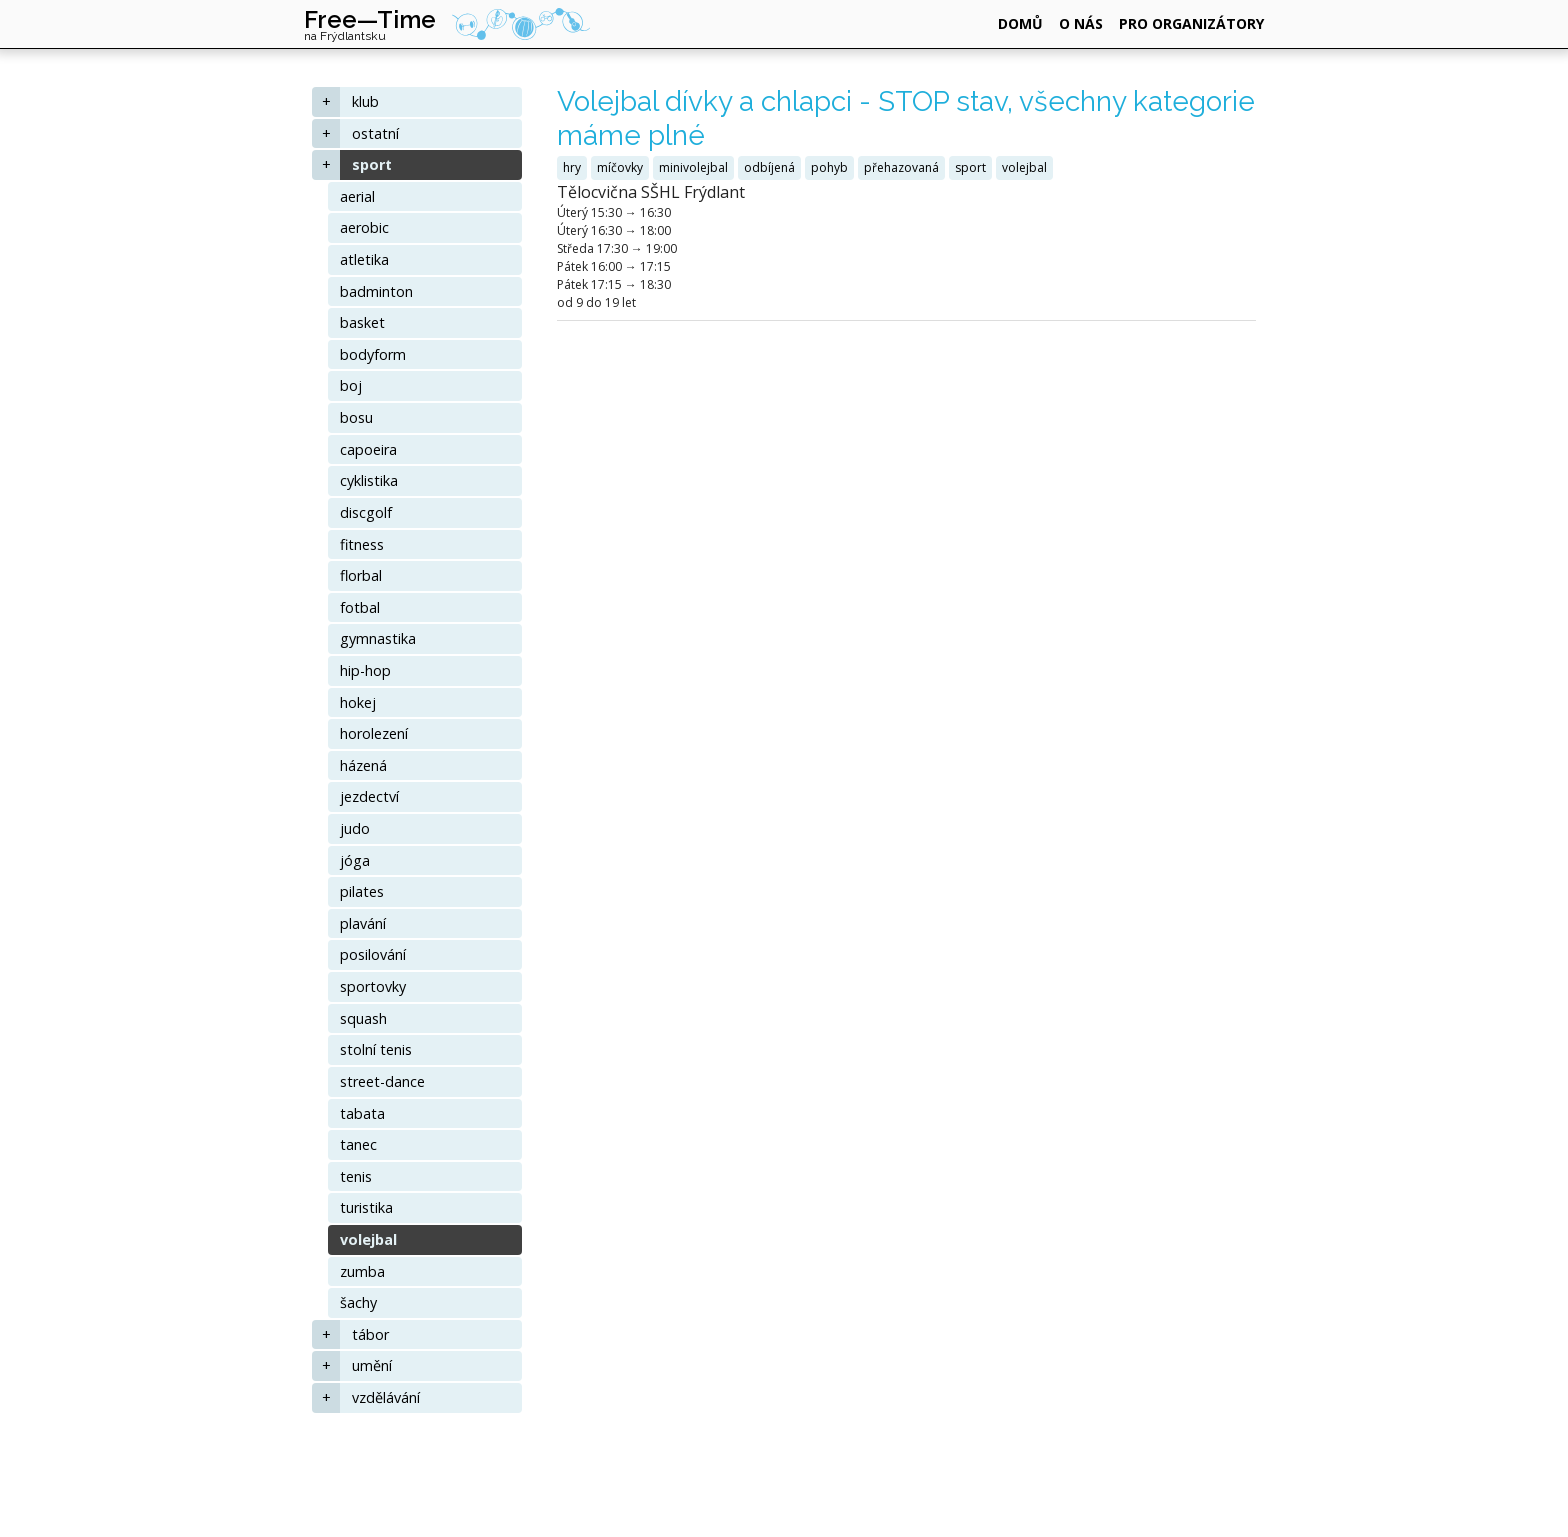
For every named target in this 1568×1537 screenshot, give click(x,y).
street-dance (382, 1081)
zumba (362, 1271)
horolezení (374, 733)
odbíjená (769, 167)
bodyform (373, 354)
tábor (370, 1334)
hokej (358, 702)
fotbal (360, 607)
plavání (363, 923)
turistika (366, 1207)
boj (351, 385)
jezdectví (369, 796)
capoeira (368, 449)
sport (372, 164)
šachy (358, 1302)
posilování (373, 954)
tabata (362, 1113)
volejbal (368, 1239)
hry (572, 167)
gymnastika (378, 638)
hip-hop (365, 670)
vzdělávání (386, 1397)
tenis (356, 1176)
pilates (362, 891)
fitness (362, 544)
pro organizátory (1191, 23)
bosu (356, 417)
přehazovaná (901, 167)
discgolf (366, 512)
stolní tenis (376, 1049)
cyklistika (369, 480)
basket (362, 322)
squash (363, 1018)
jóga (355, 860)
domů (1020, 23)
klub (365, 101)
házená (363, 765)
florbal (361, 575)
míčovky (620, 167)
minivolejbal (693, 167)
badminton (376, 291)
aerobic (364, 227)
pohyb (829, 167)
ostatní (375, 133)
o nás (1081, 23)
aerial (357, 196)
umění (372, 1365)
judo (355, 828)
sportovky (373, 986)
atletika (364, 259)
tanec (358, 1144)
